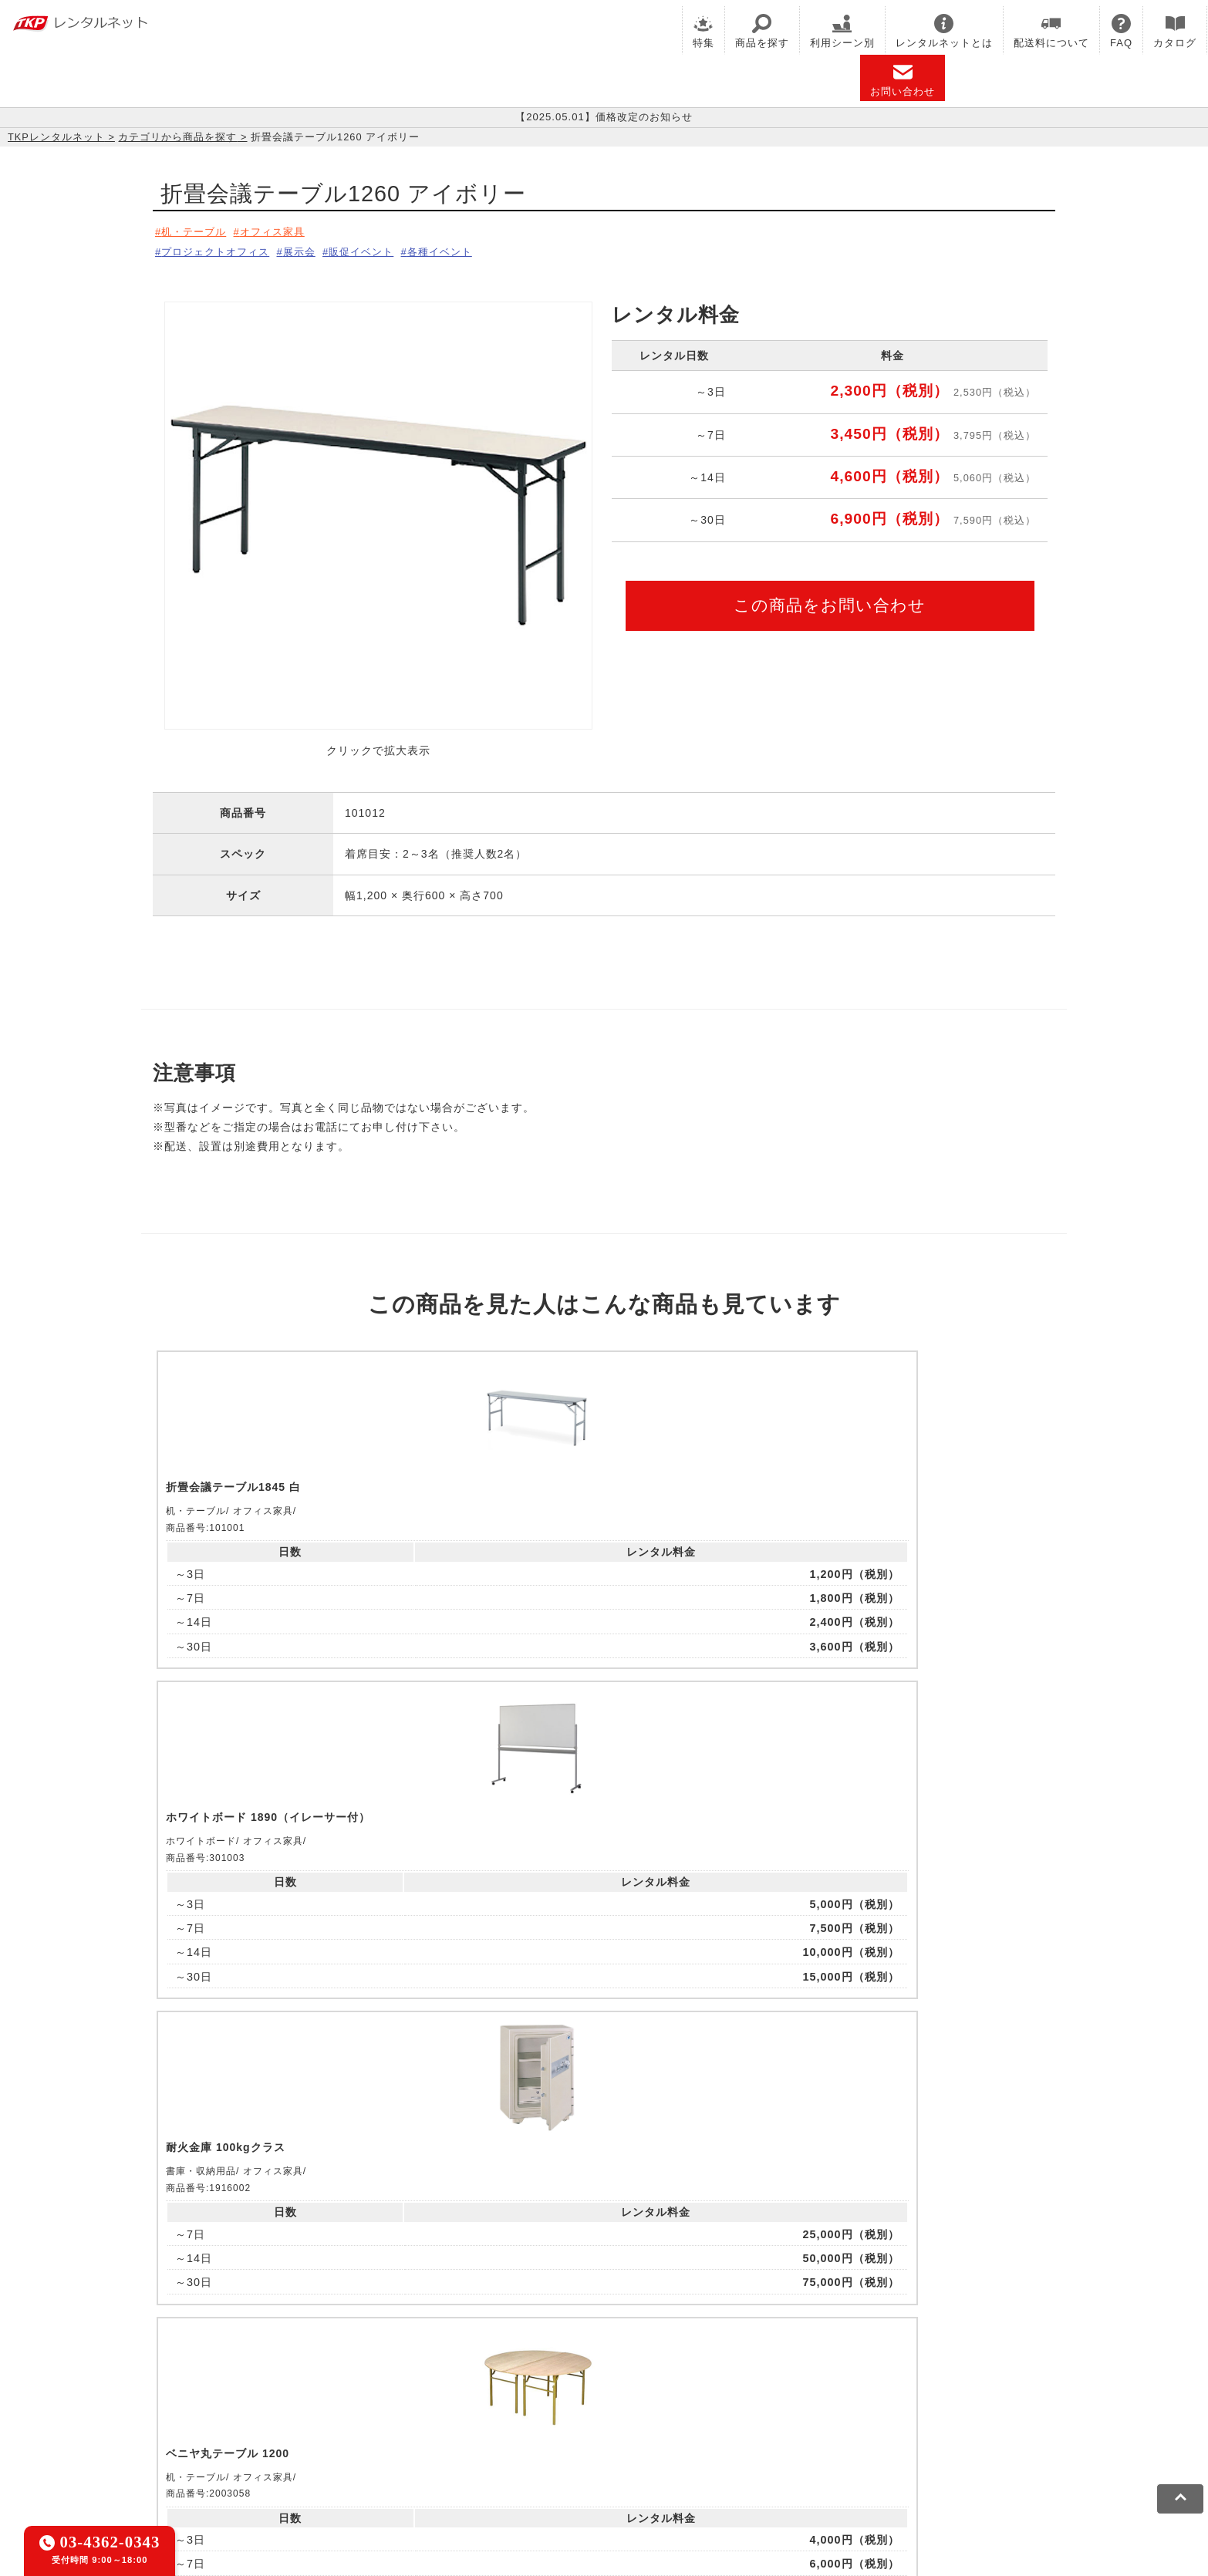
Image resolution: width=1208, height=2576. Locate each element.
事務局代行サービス (604, 2405)
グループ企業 (652, 2457)
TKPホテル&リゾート (566, 2386)
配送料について (1051, 31)
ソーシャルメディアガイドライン (462, 2457)
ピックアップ (420, 1695)
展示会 (312, 249)
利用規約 (214, 2457)
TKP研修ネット (673, 2386)
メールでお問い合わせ (604, 2195)
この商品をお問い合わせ (830, 600)
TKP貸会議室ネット (243, 2386)
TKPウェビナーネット (783, 2386)
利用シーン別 (842, 31)
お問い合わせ (902, 79)
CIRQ (322, 2386)
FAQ (1121, 31)
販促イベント (383, 249)
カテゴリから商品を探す (177, 137)
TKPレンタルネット (56, 137)
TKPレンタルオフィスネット (423, 2386)
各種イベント (471, 249)
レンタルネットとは (944, 31)
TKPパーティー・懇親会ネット (388, 2405)
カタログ (1174, 31)
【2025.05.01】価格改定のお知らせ (603, 117)
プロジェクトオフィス (220, 249)
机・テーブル (196, 231)
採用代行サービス (713, 2405)
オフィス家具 (284, 231)
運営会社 (583, 2457)
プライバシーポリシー (306, 2457)
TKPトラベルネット (823, 2405)
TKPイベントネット (904, 2386)
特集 (703, 31)
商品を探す (762, 31)
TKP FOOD (510, 2405)
